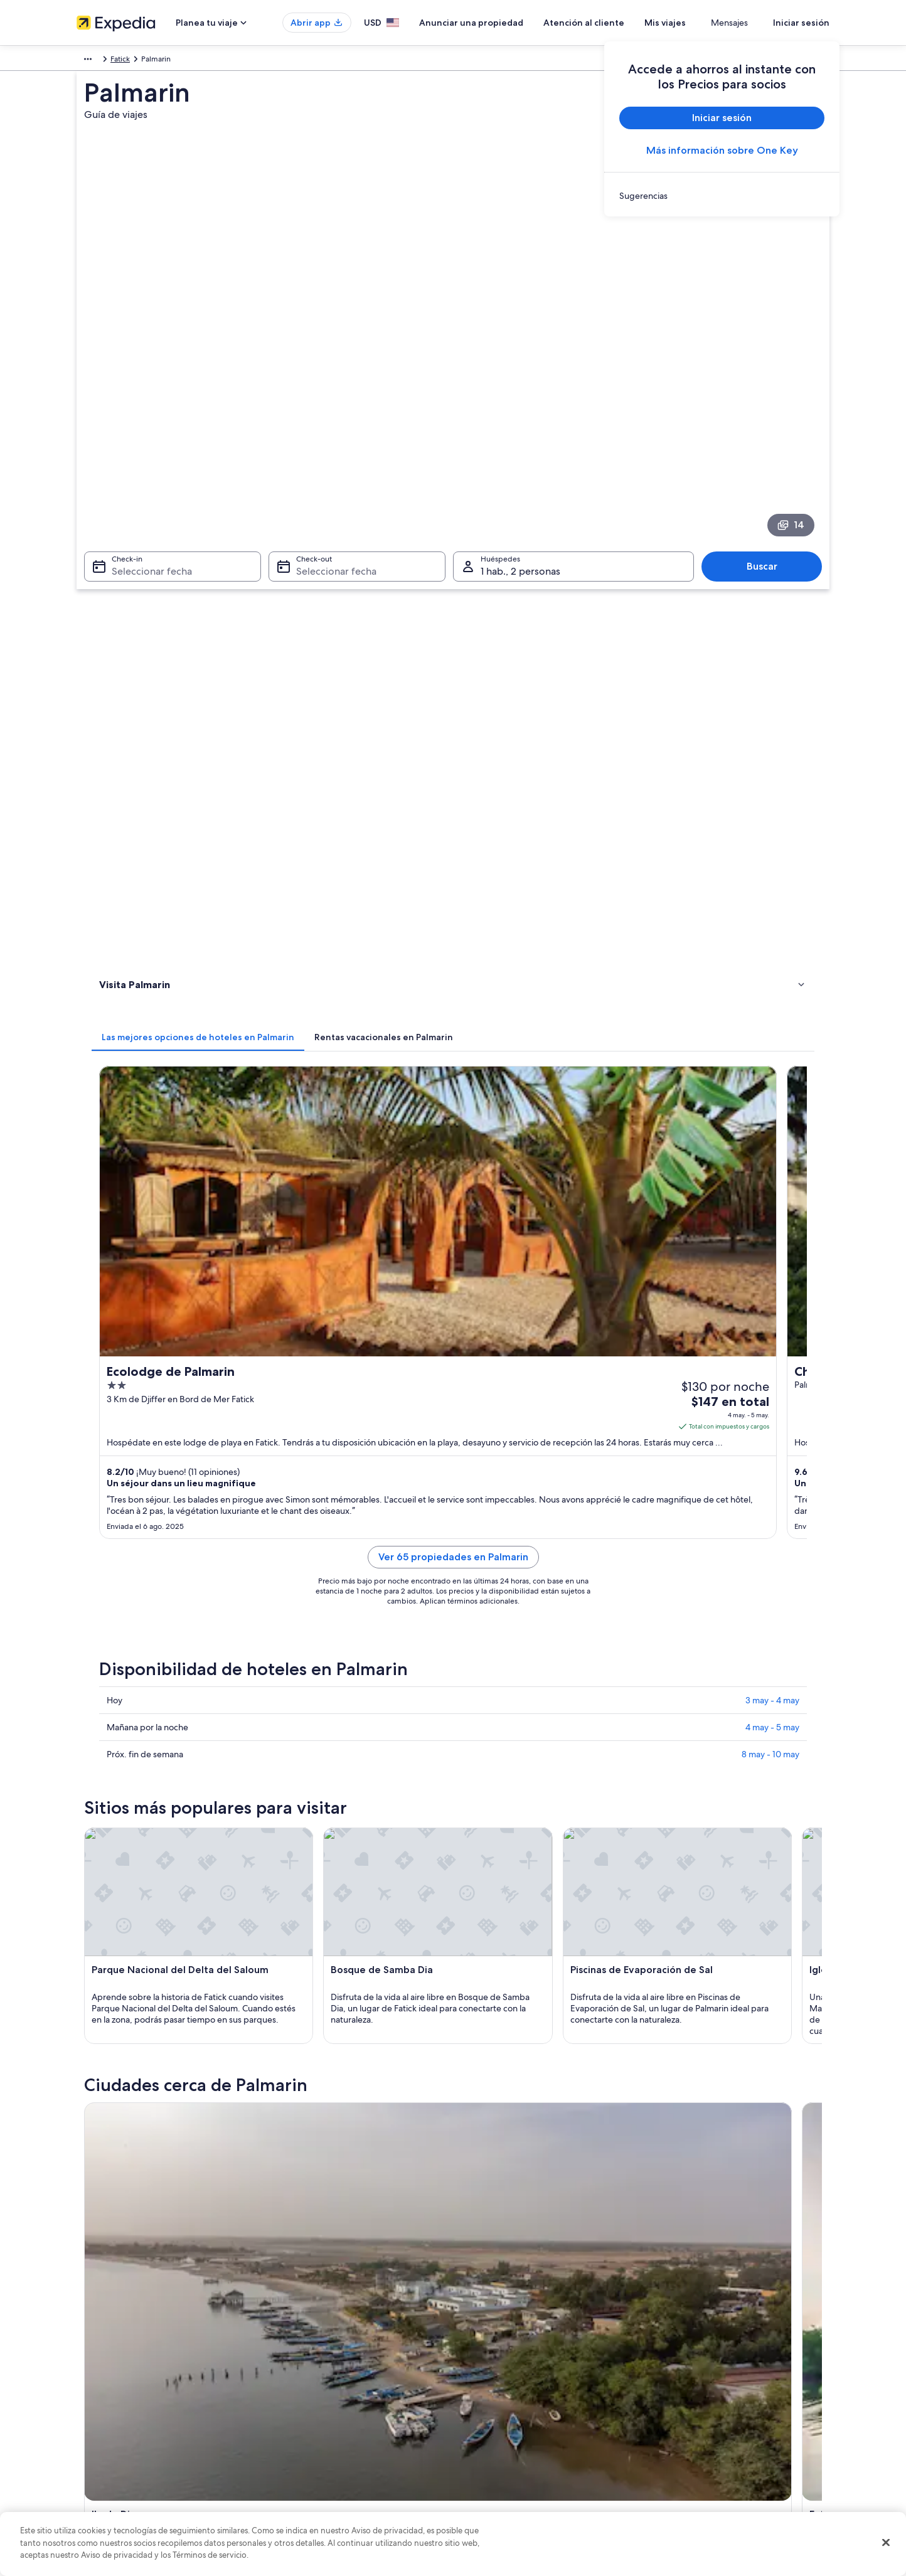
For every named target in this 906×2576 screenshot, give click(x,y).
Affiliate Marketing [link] (108, 2467)
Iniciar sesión (801, 22)
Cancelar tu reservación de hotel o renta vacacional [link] (746, 2367)
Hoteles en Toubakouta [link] (159, 1820)
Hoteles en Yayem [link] (492, 1844)
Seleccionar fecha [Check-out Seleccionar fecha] (332, 424)
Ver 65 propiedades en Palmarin (546, 839)
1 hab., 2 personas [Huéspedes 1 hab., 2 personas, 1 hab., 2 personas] (520, 424)
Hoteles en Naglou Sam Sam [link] (169, 1772)
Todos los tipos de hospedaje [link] (321, 2467)
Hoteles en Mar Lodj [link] (496, 1820)
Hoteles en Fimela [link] (148, 1867)
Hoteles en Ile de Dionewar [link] (167, 1844)
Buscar (768, 419)
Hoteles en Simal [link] (146, 1796)
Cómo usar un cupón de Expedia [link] (716, 2427)
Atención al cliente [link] (691, 2347)
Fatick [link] (156, 61)
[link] (721, 196)
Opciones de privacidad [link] (507, 2467)
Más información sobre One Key (722, 150)
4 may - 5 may (772, 994)
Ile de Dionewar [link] (127, 1950)
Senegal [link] (121, 61)
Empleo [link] (90, 2367)
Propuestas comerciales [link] (117, 2407)
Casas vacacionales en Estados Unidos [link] (334, 2387)
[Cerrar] (886, 2543)
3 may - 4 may (772, 967)
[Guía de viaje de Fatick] (475, 1585)
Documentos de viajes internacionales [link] (724, 2447)
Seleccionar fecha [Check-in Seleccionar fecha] (144, 424)
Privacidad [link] (483, 2347)
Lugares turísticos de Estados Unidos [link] (332, 2347)
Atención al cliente (620, 22)
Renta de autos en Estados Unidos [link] (328, 2447)
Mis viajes (702, 22)
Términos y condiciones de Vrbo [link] (520, 2427)
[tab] (382, 491)
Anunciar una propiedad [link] (118, 2387)
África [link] (86, 61)
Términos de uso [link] (493, 2387)
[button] (453, 1688)
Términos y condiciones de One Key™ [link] (529, 2407)
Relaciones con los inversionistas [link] (131, 2427)
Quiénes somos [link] (103, 2347)
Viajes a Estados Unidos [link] (310, 2407)
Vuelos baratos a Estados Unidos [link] (325, 2427)
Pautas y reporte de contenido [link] (517, 2488)
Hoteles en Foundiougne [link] (505, 1796)
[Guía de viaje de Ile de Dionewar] (335, 1585)
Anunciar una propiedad (508, 22)
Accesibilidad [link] (489, 2447)
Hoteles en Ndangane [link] (500, 1772)
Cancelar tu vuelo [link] (689, 2387)
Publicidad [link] (95, 2447)
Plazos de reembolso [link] (695, 2407)
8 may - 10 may (770, 1021)
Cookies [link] (479, 2367)
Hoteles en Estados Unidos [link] (316, 2367)
